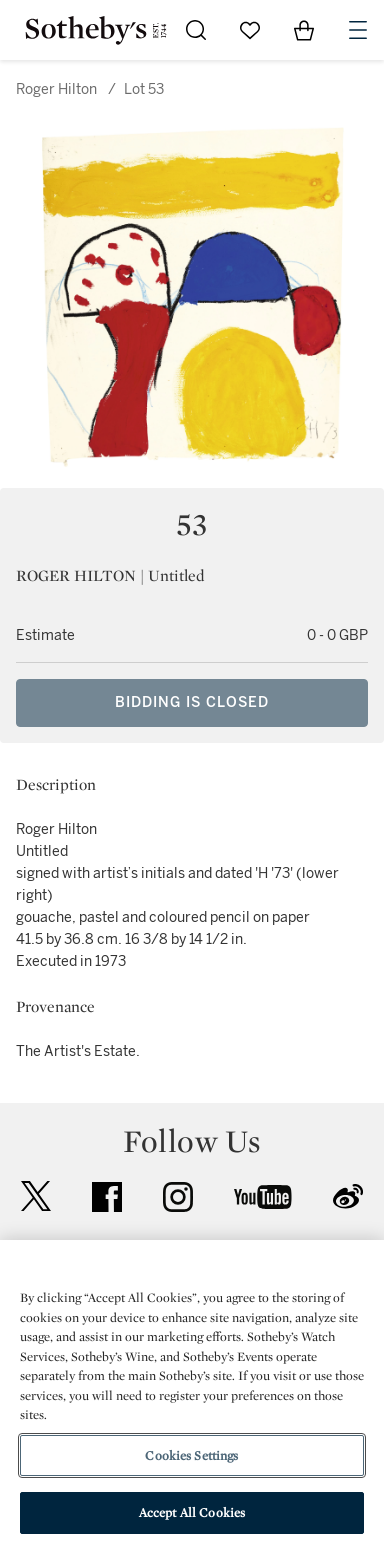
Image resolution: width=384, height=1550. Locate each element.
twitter (36, 1196)
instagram (178, 1197)
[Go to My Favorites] (250, 30)
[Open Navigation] (358, 30)
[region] (192, 1395)
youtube (263, 1197)
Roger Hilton (56, 89)
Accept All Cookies (192, 1512)
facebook (107, 1197)
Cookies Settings (191, 1455)
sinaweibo (348, 1196)
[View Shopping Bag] (304, 30)
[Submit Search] (196, 30)
